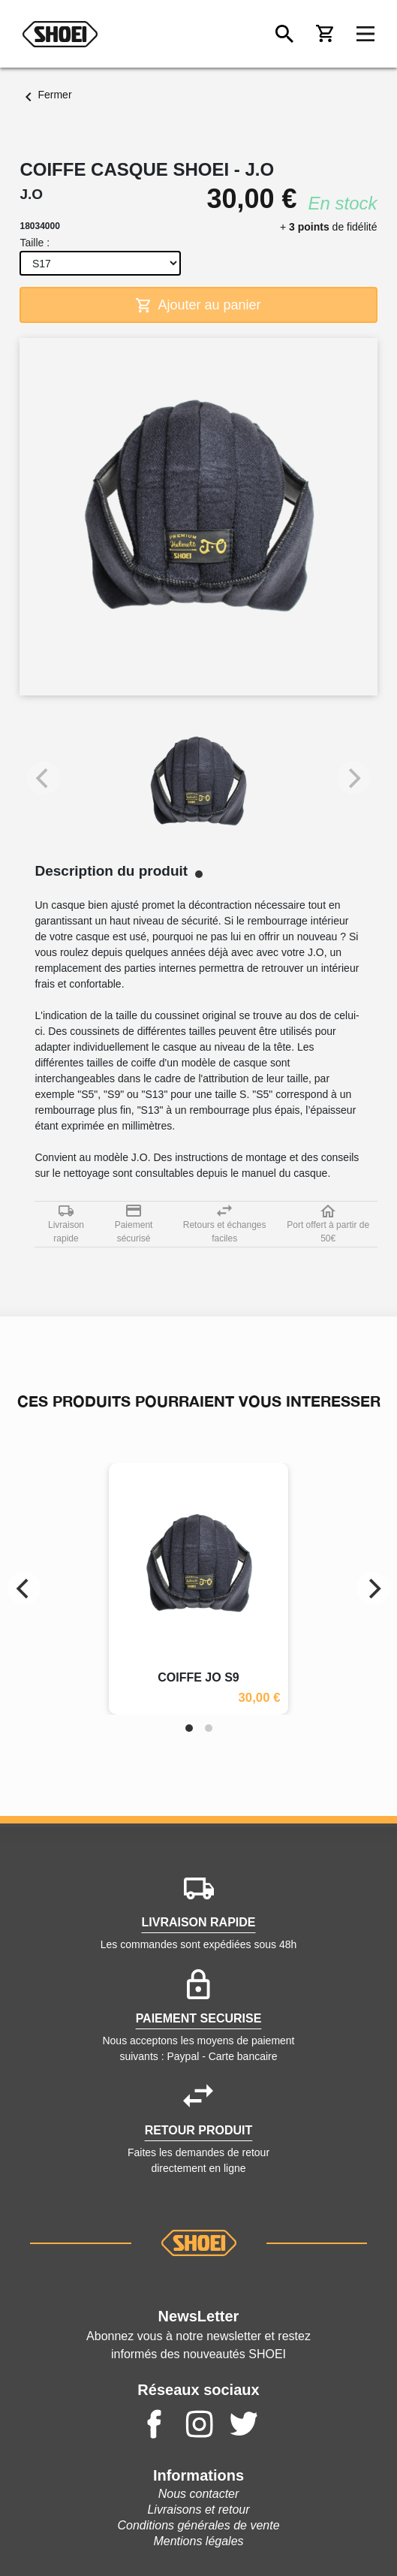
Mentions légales (198, 2541)
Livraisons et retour (198, 2509)
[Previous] (24, 1588)
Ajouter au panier (198, 305)
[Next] (372, 1588)
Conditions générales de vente (198, 2525)
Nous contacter (198, 2493)
